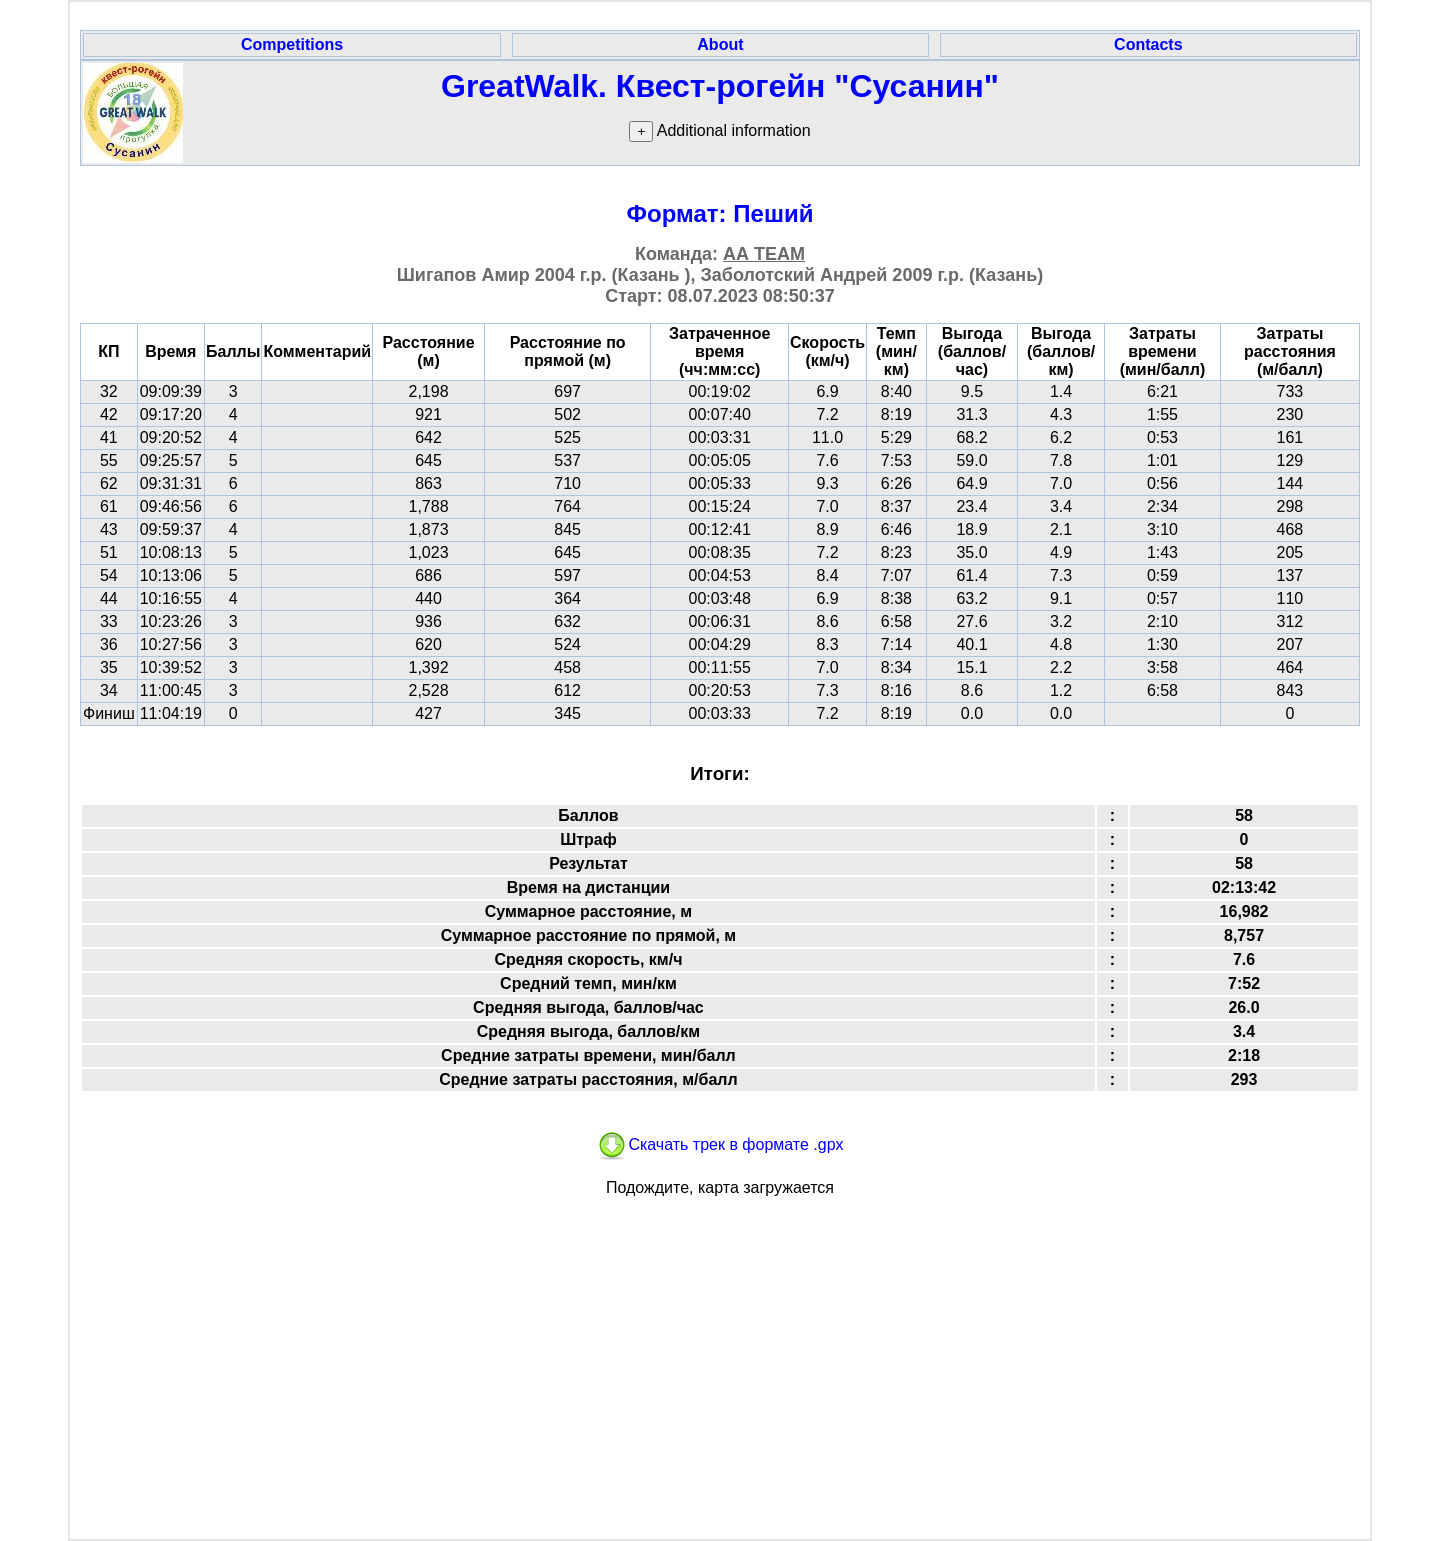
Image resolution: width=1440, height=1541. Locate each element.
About (720, 44)
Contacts (1148, 44)
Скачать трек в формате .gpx (719, 1144)
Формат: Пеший (720, 213)
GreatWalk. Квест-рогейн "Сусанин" (720, 86)
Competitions (292, 44)
